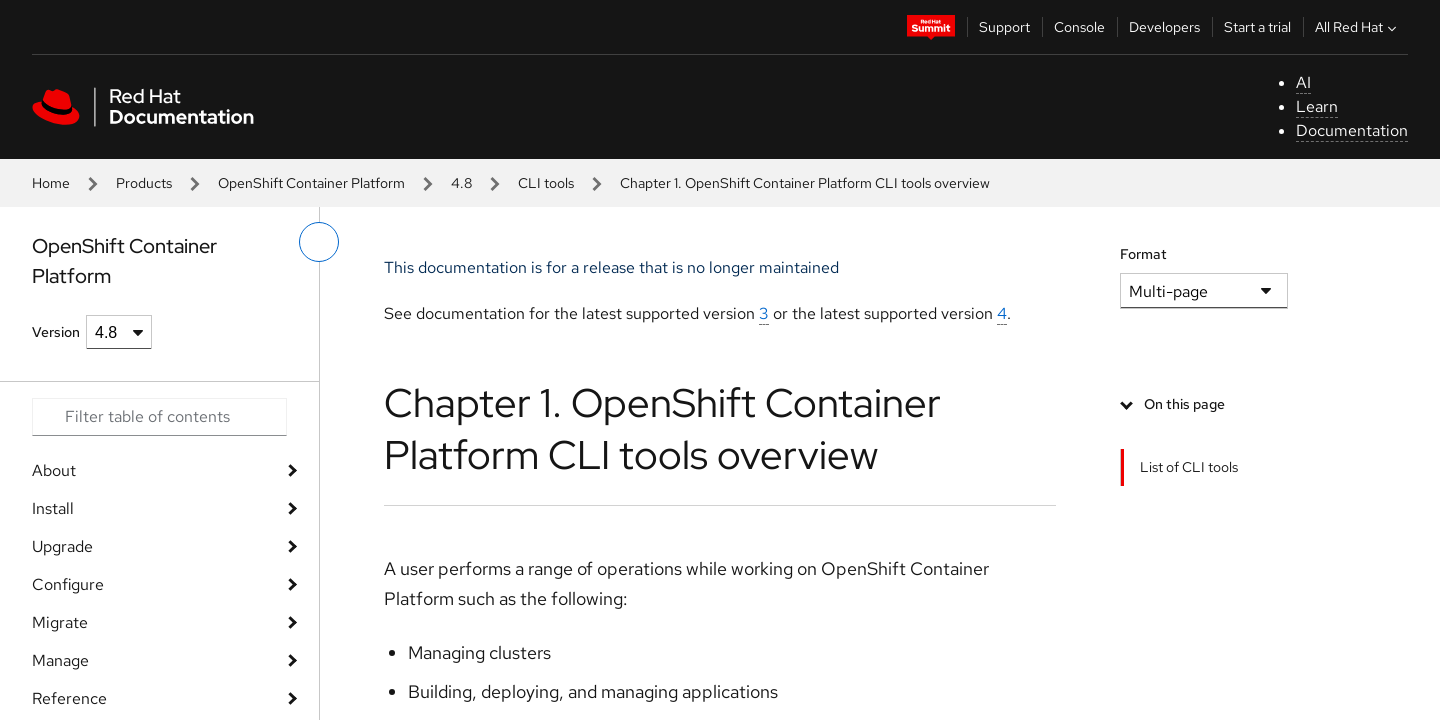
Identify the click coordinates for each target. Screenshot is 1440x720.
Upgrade (62, 546)
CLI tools (546, 183)
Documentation (1352, 130)
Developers (1164, 27)
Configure (68, 584)
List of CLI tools (1189, 467)
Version (56, 332)
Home (51, 183)
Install (53, 508)
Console (1079, 27)
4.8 (461, 183)
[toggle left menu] (319, 242)
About (54, 470)
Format (1143, 254)
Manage (60, 660)
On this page (1184, 404)
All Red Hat (1358, 27)
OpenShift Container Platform (311, 183)
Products (144, 183)
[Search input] (159, 417)
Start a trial (1257, 27)
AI (1303, 82)
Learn (1317, 106)
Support (1004, 27)
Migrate (60, 622)
